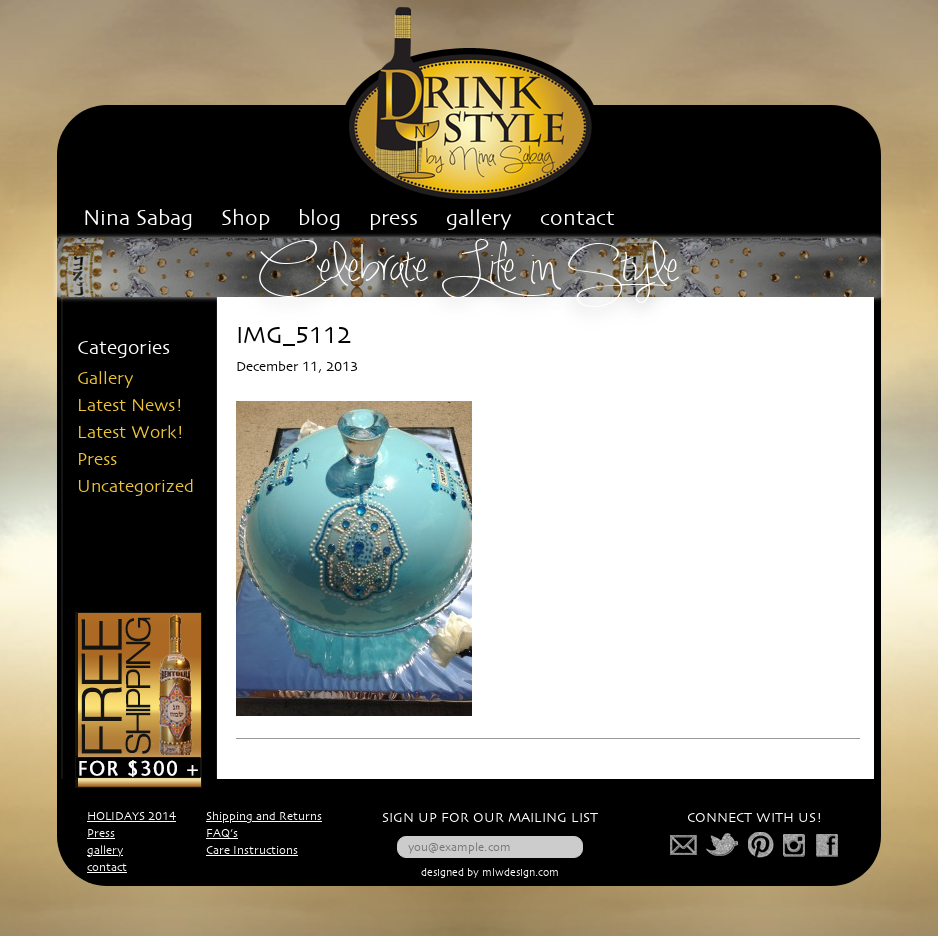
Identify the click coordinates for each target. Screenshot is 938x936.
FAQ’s (222, 834)
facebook (827, 845)
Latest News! (130, 406)
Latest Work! (130, 433)
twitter (723, 845)
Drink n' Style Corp (469, 103)
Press (97, 460)
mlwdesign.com (520, 873)
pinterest (761, 845)
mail (684, 845)
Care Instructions (252, 851)
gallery (105, 851)
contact (107, 868)
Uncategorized (135, 487)
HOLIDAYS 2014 (131, 817)
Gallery (105, 379)
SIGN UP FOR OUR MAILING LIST (490, 818)
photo (795, 845)
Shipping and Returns (264, 817)
